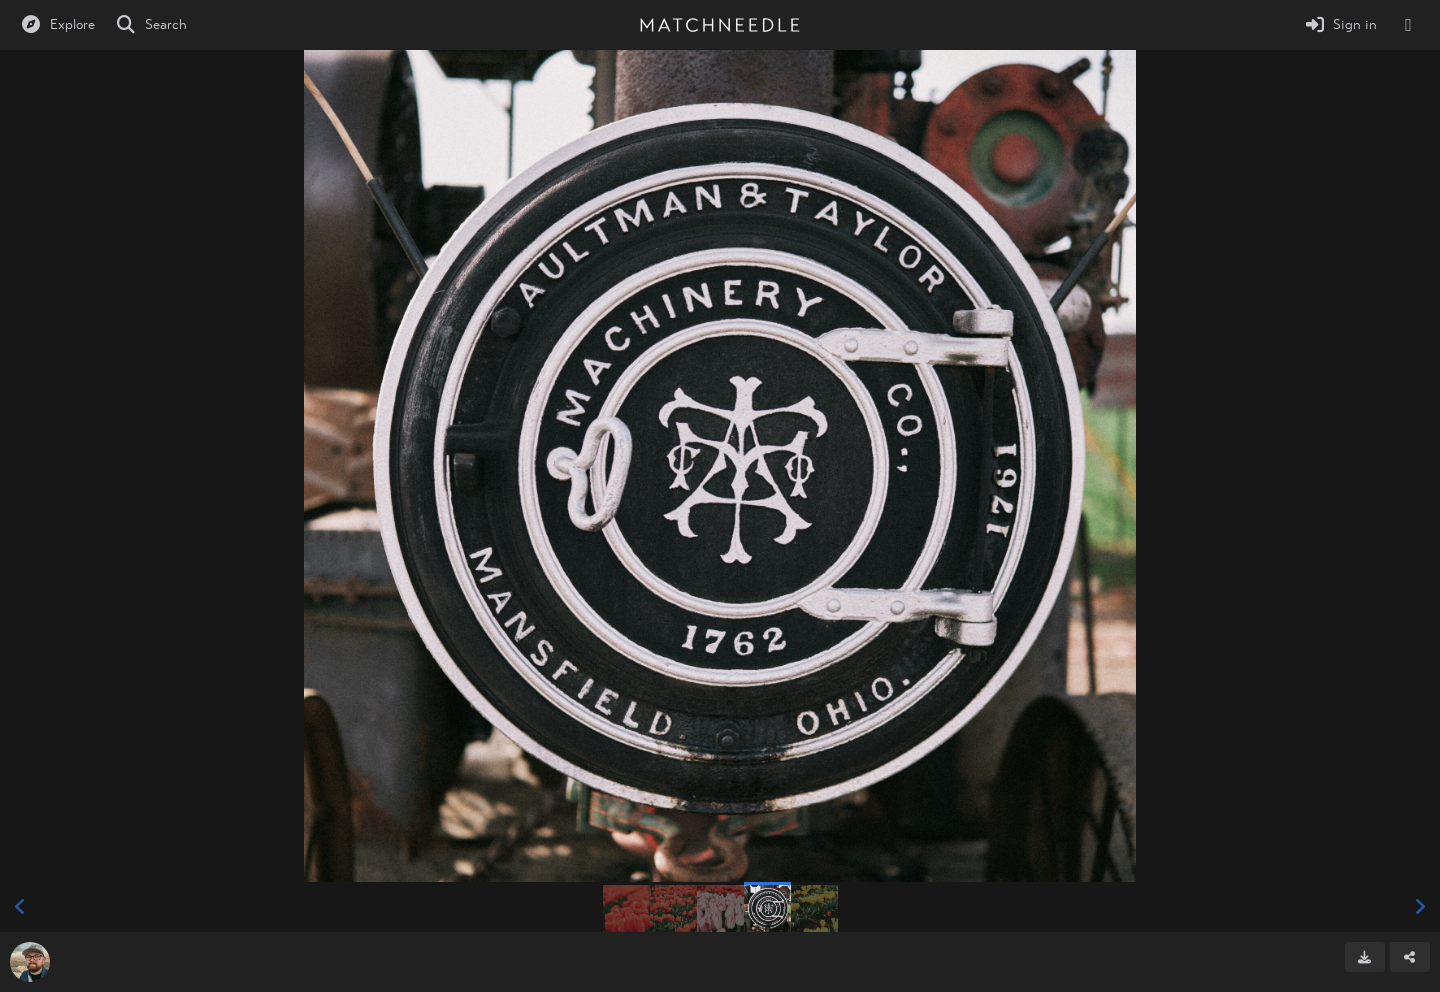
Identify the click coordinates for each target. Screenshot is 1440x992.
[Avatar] (30, 962)
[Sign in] (1341, 25)
